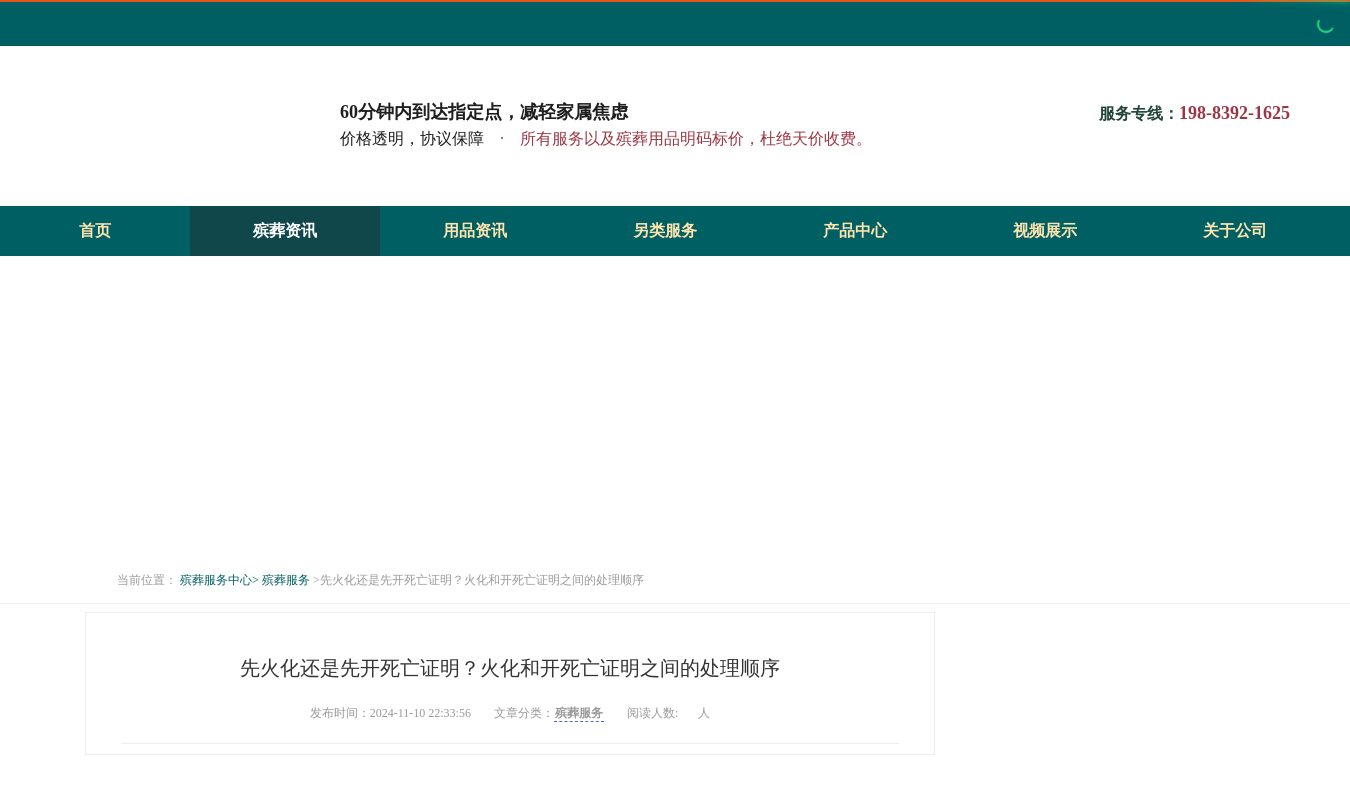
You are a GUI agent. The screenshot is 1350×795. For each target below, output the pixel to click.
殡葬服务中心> (219, 580)
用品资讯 (475, 230)
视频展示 (1045, 230)
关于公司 (1235, 230)
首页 (95, 230)
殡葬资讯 (285, 230)
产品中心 (855, 230)
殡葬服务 (286, 580)
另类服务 (665, 230)
